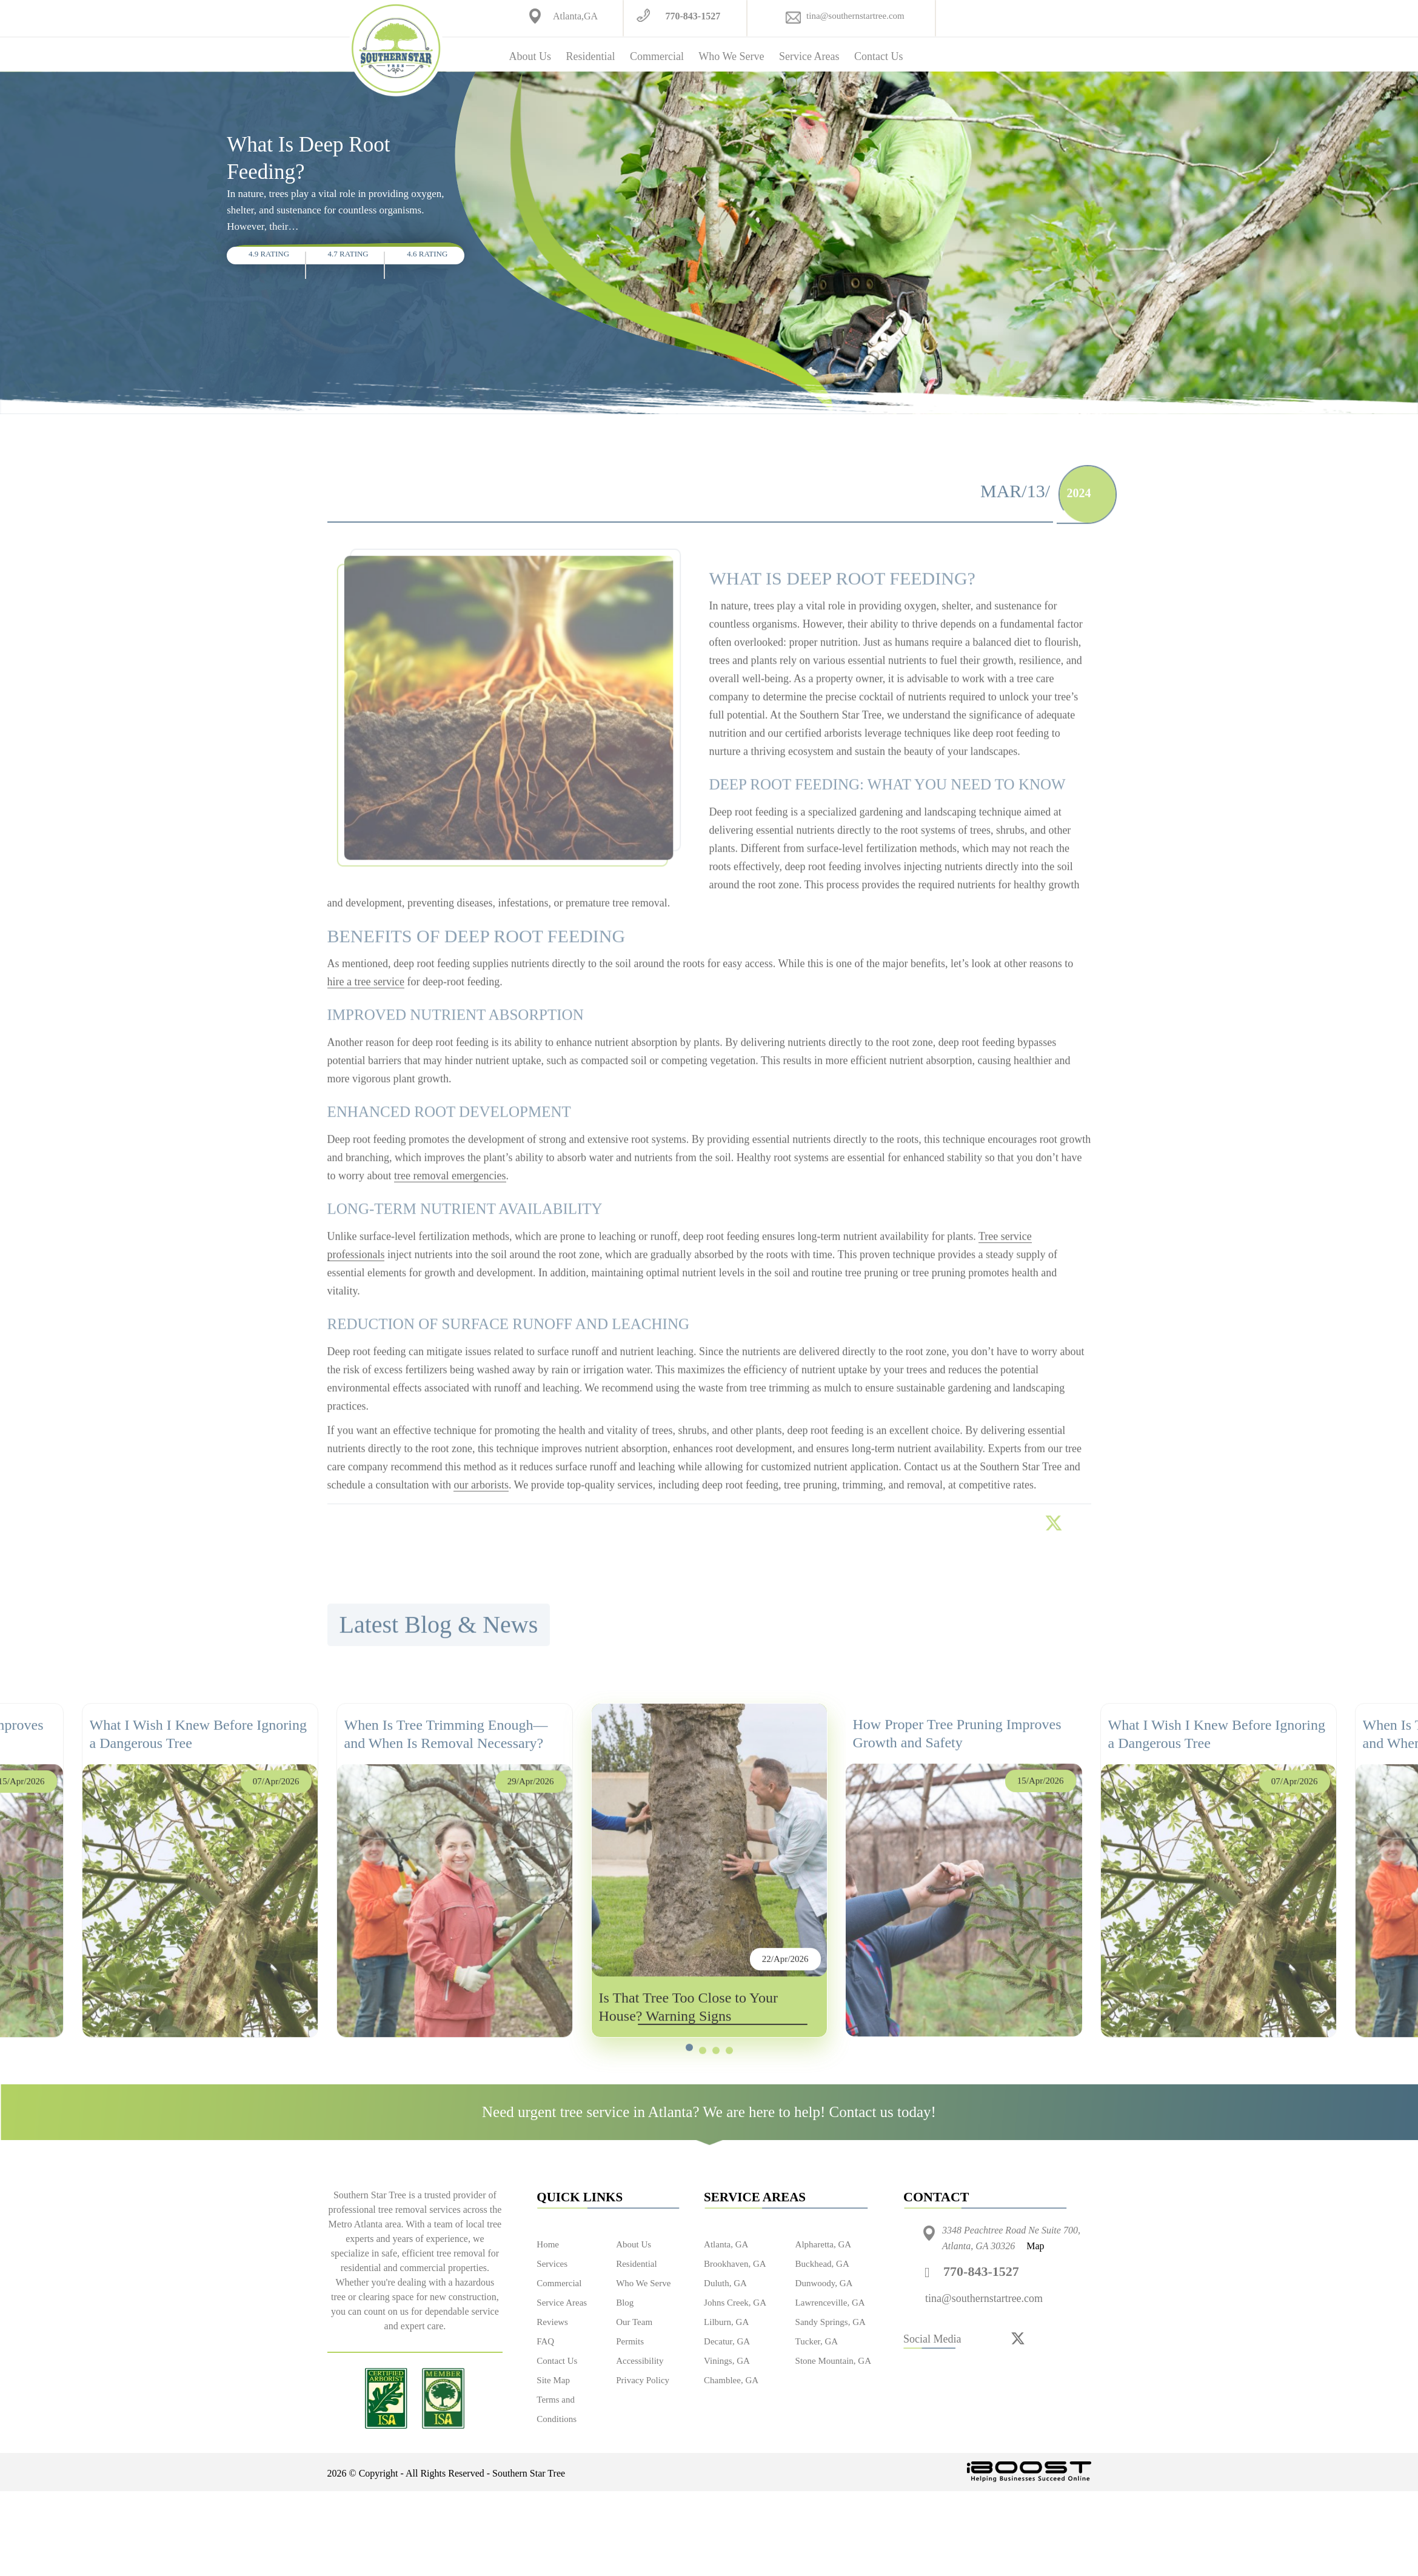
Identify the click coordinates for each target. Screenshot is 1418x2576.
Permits (630, 2341)
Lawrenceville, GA (830, 2302)
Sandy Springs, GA (830, 2322)
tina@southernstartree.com (855, 16)
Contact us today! (882, 2112)
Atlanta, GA (726, 2244)
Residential (590, 56)
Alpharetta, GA (823, 2244)
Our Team (634, 2322)
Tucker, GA (816, 2341)
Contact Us (878, 56)
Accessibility (639, 2361)
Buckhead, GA (822, 2264)
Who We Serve (731, 56)
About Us (530, 56)
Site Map (553, 2380)
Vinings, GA (727, 2361)
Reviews (552, 2322)
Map (1035, 2246)
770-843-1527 (692, 16)
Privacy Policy (642, 2380)
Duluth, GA (725, 2283)
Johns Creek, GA (735, 2302)
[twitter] (1018, 2338)
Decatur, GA (727, 2341)
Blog (625, 2302)
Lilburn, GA (726, 2322)
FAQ (545, 2341)
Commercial (657, 56)
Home (548, 2244)
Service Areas (809, 56)
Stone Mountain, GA (833, 2361)
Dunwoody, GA (824, 2283)
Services (552, 2264)
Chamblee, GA (731, 2380)
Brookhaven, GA (735, 2264)
